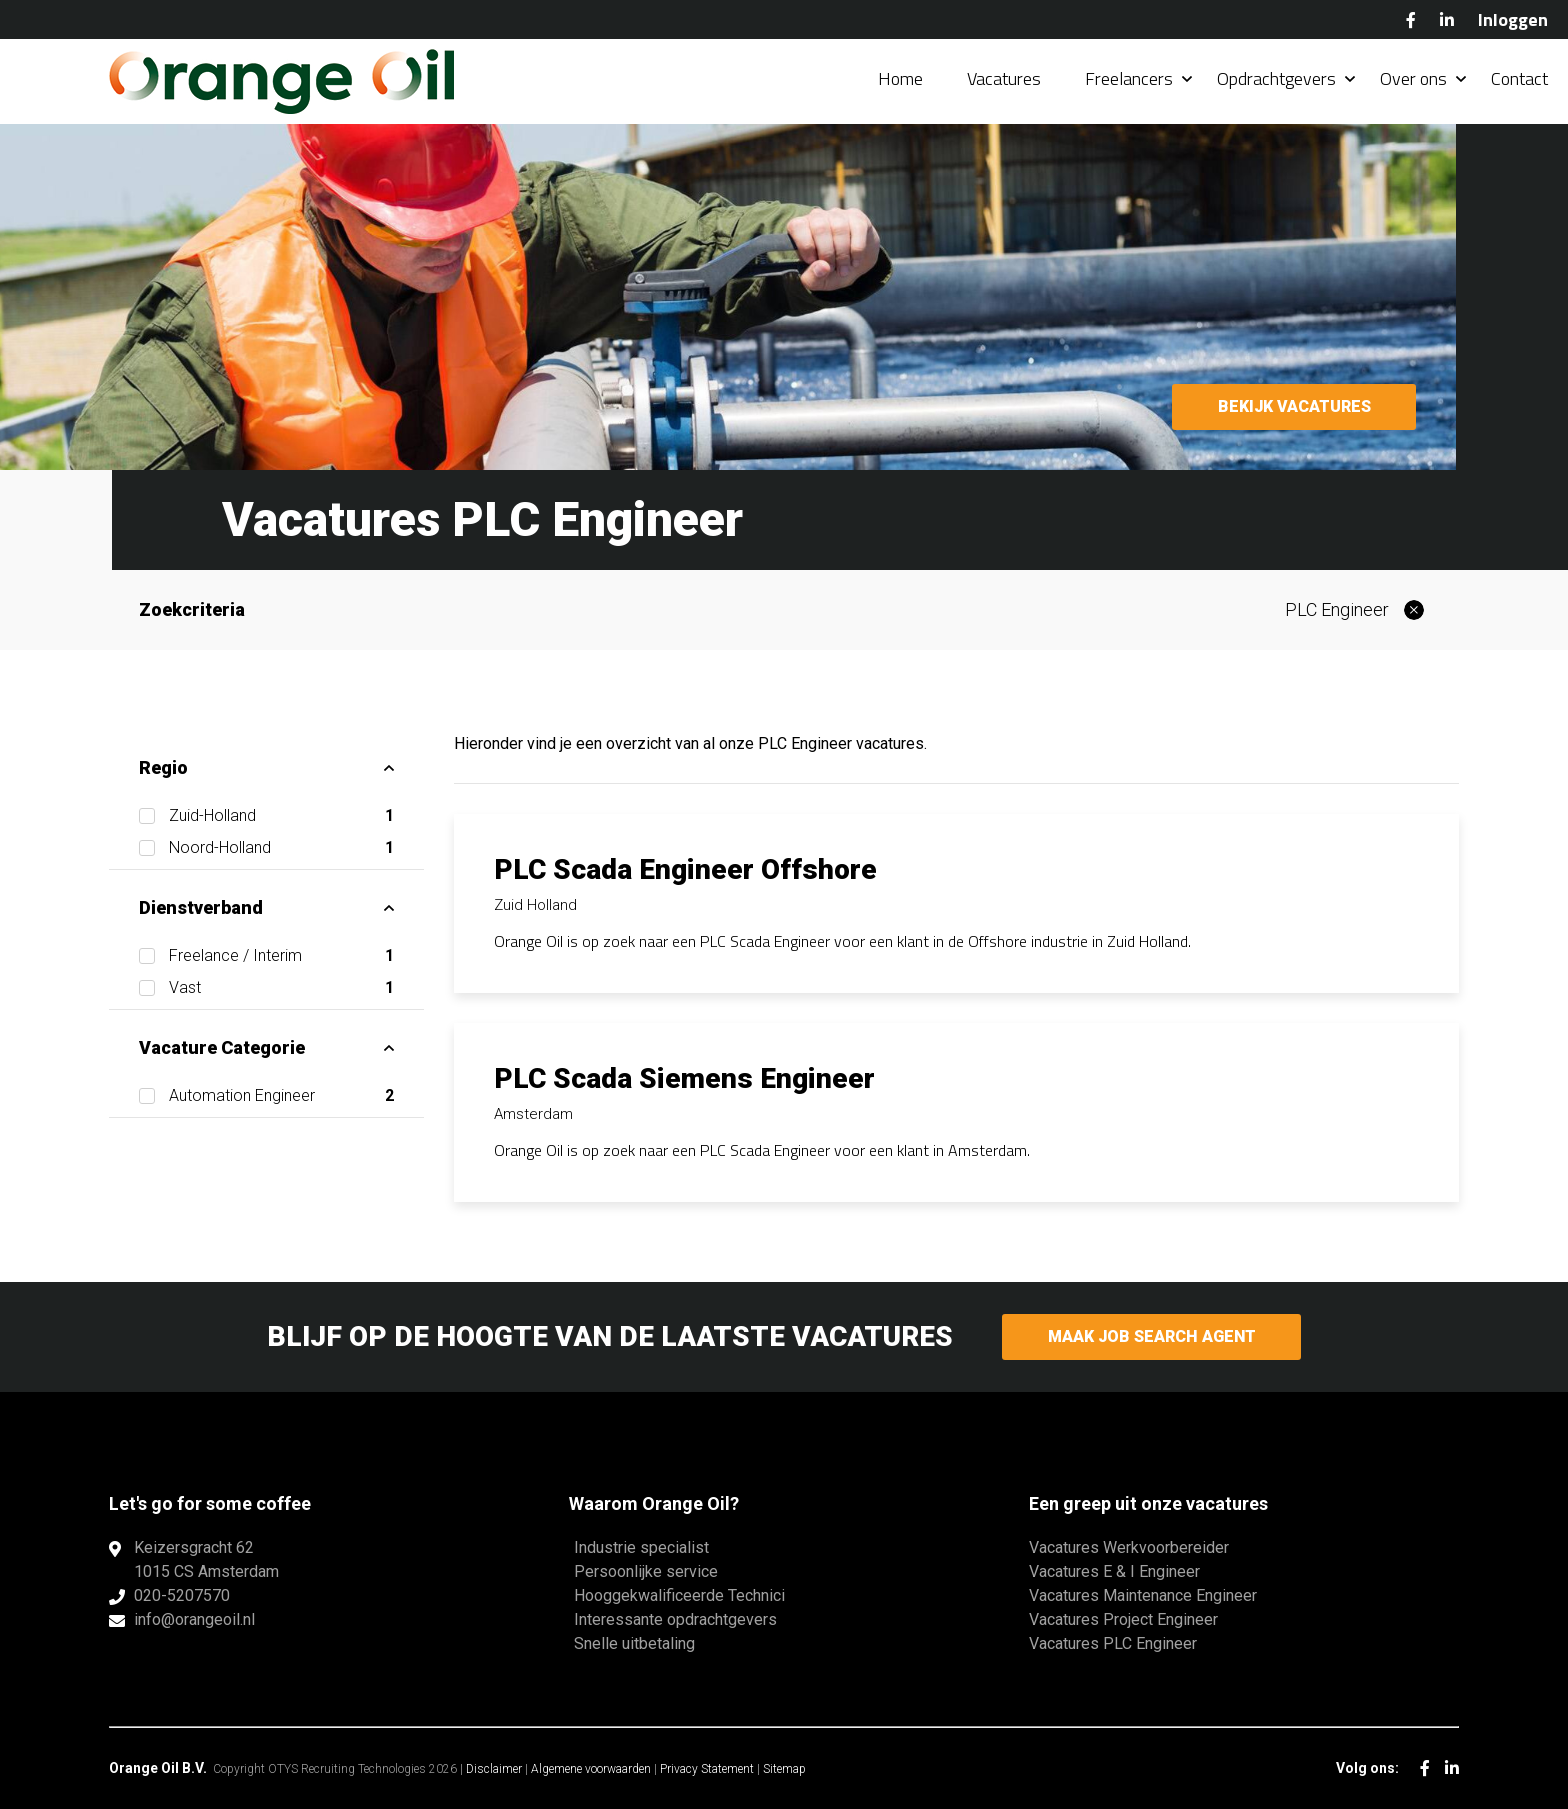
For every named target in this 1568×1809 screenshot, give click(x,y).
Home (900, 79)
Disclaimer (494, 1769)
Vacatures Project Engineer (1123, 1619)
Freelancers (1129, 79)
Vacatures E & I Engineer (1114, 1571)
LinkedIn (1447, 20)
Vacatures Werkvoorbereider (1129, 1547)
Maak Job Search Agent (1151, 1336)
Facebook (1411, 20)
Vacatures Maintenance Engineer (1143, 1595)
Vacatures (1004, 79)
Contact (1519, 79)
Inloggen (1513, 19)
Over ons (1413, 79)
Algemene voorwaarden (591, 1769)
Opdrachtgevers (1276, 79)
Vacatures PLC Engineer (1113, 1643)
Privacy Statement (707, 1769)
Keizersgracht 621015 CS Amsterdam (206, 1559)
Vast (281, 988)
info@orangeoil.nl (194, 1619)
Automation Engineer (281, 1096)
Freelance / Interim (281, 956)
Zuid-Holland (281, 816)
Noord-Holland (281, 848)
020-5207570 (182, 1595)
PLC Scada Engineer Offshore (685, 869)
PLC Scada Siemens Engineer (684, 1078)
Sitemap (784, 1769)
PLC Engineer (1337, 609)
